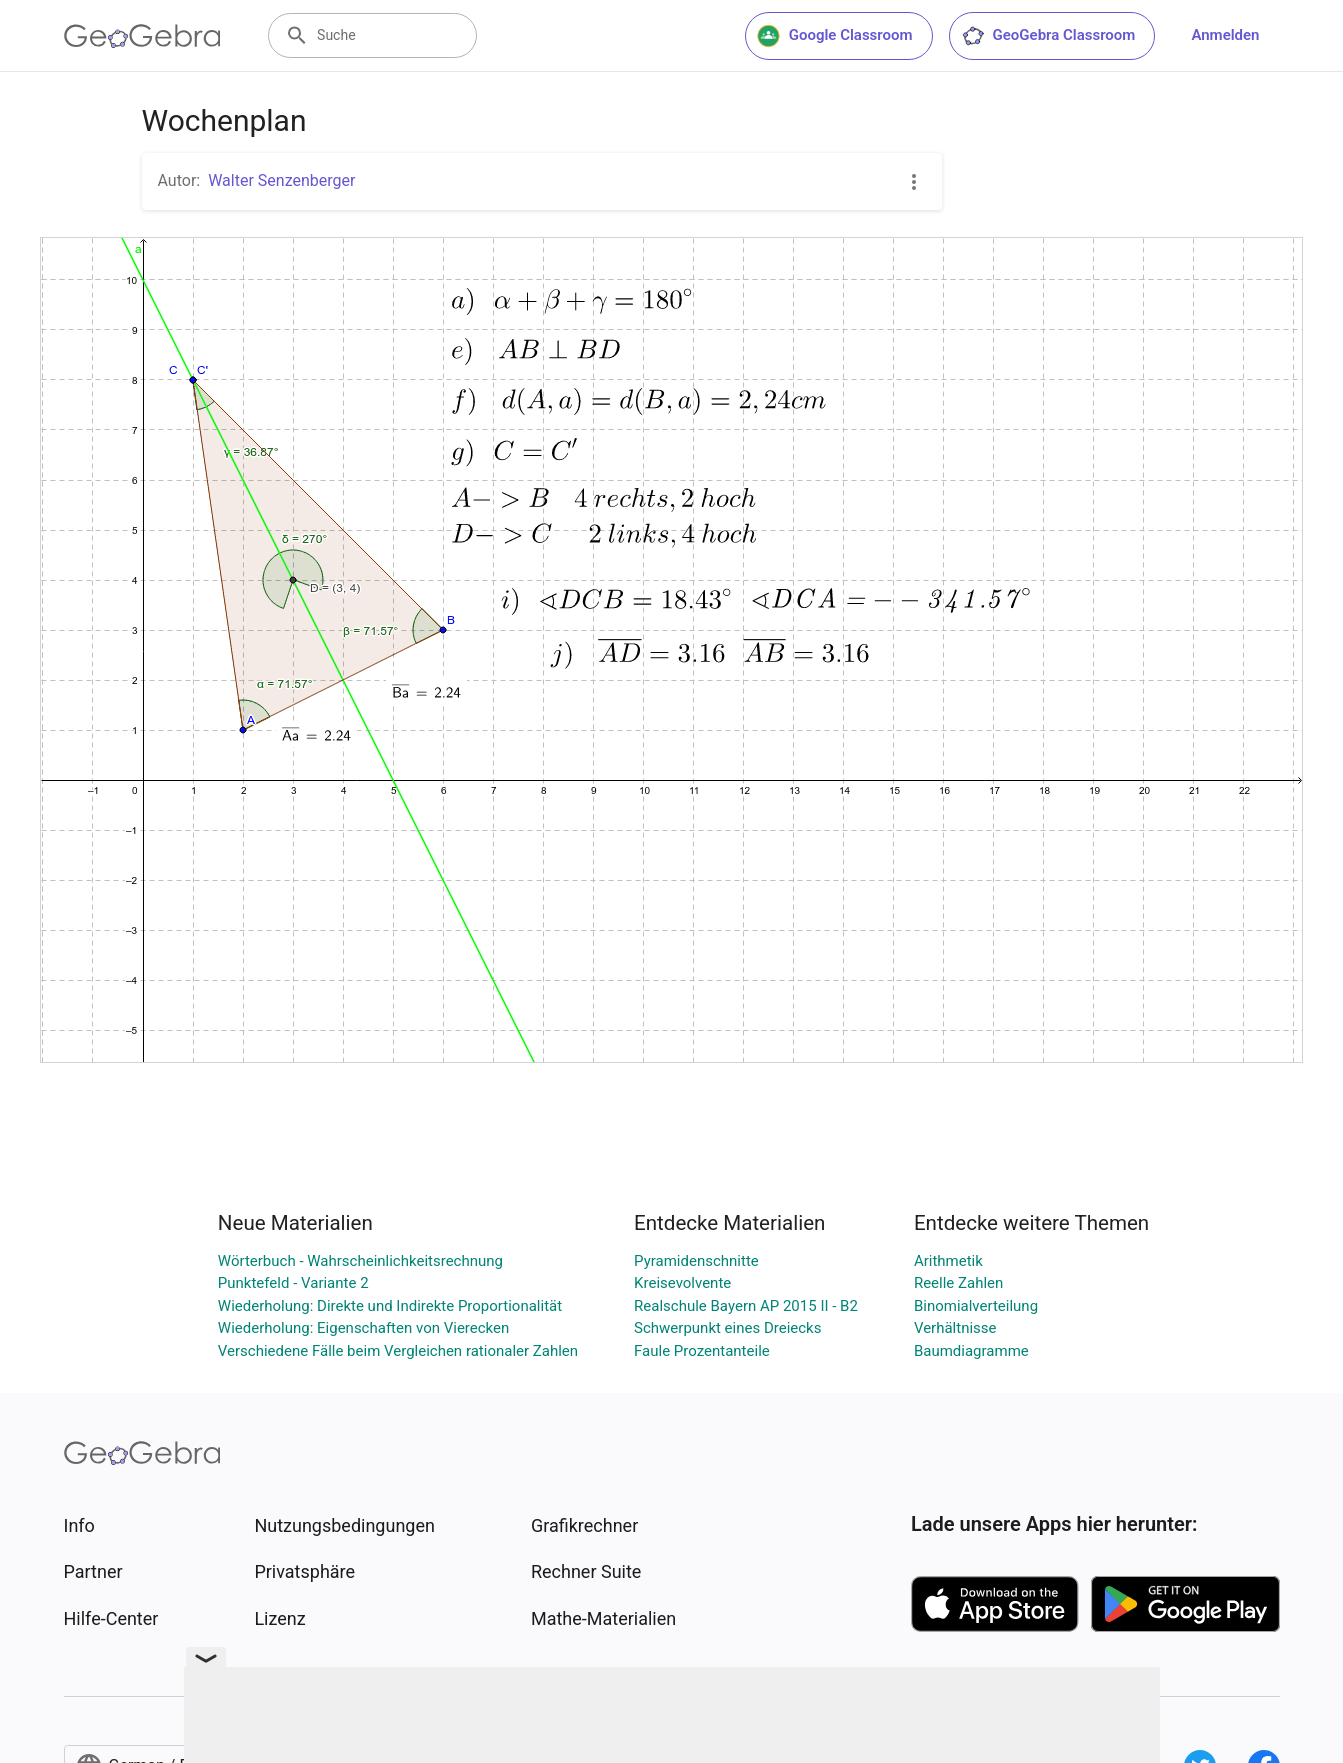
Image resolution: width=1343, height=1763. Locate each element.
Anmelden (1225, 35)
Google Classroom (835, 36)
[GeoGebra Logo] (142, 36)
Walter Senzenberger (281, 180)
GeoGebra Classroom (1048, 36)
